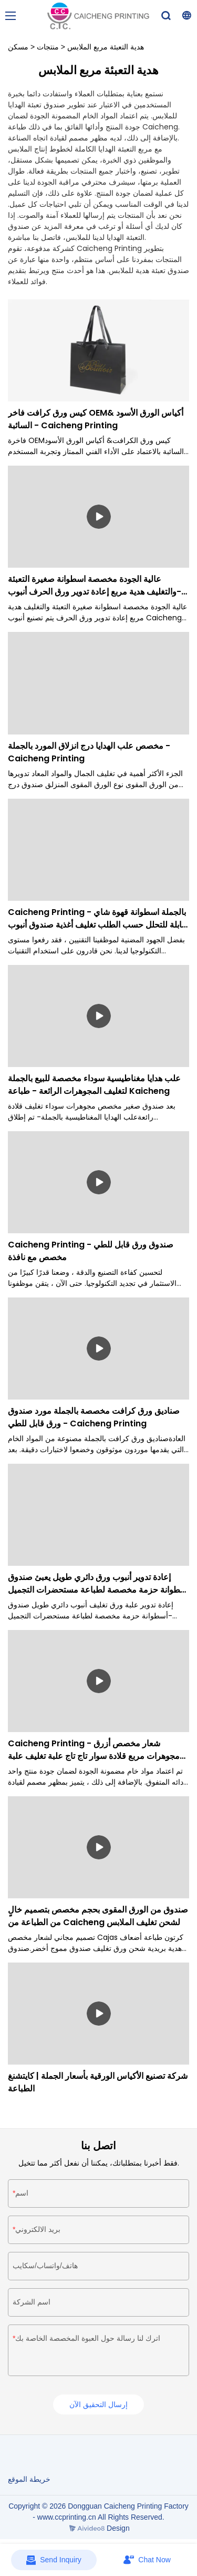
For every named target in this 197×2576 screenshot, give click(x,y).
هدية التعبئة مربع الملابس (105, 47)
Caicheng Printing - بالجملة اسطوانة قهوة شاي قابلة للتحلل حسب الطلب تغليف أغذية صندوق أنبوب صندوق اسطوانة (97, 918)
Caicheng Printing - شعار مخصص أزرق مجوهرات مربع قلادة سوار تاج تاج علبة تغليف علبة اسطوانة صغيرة (94, 1750)
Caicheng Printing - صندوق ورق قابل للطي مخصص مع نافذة (90, 1251)
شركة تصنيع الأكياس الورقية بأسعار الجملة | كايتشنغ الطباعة (98, 2082)
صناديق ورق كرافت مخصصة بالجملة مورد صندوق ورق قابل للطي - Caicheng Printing (94, 1417)
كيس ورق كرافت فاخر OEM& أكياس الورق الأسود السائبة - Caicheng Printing (95, 419)
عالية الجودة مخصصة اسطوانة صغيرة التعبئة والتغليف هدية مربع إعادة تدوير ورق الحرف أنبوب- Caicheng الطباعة (94, 585)
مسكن (18, 47)
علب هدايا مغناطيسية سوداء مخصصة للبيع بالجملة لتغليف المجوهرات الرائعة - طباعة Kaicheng (94, 1084)
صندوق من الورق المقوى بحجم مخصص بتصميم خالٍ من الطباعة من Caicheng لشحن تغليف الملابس (98, 1916)
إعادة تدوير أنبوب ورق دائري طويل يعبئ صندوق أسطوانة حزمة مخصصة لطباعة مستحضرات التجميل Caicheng (98, 1583)
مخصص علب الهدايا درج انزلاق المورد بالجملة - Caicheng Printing (89, 752)
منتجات (48, 47)
